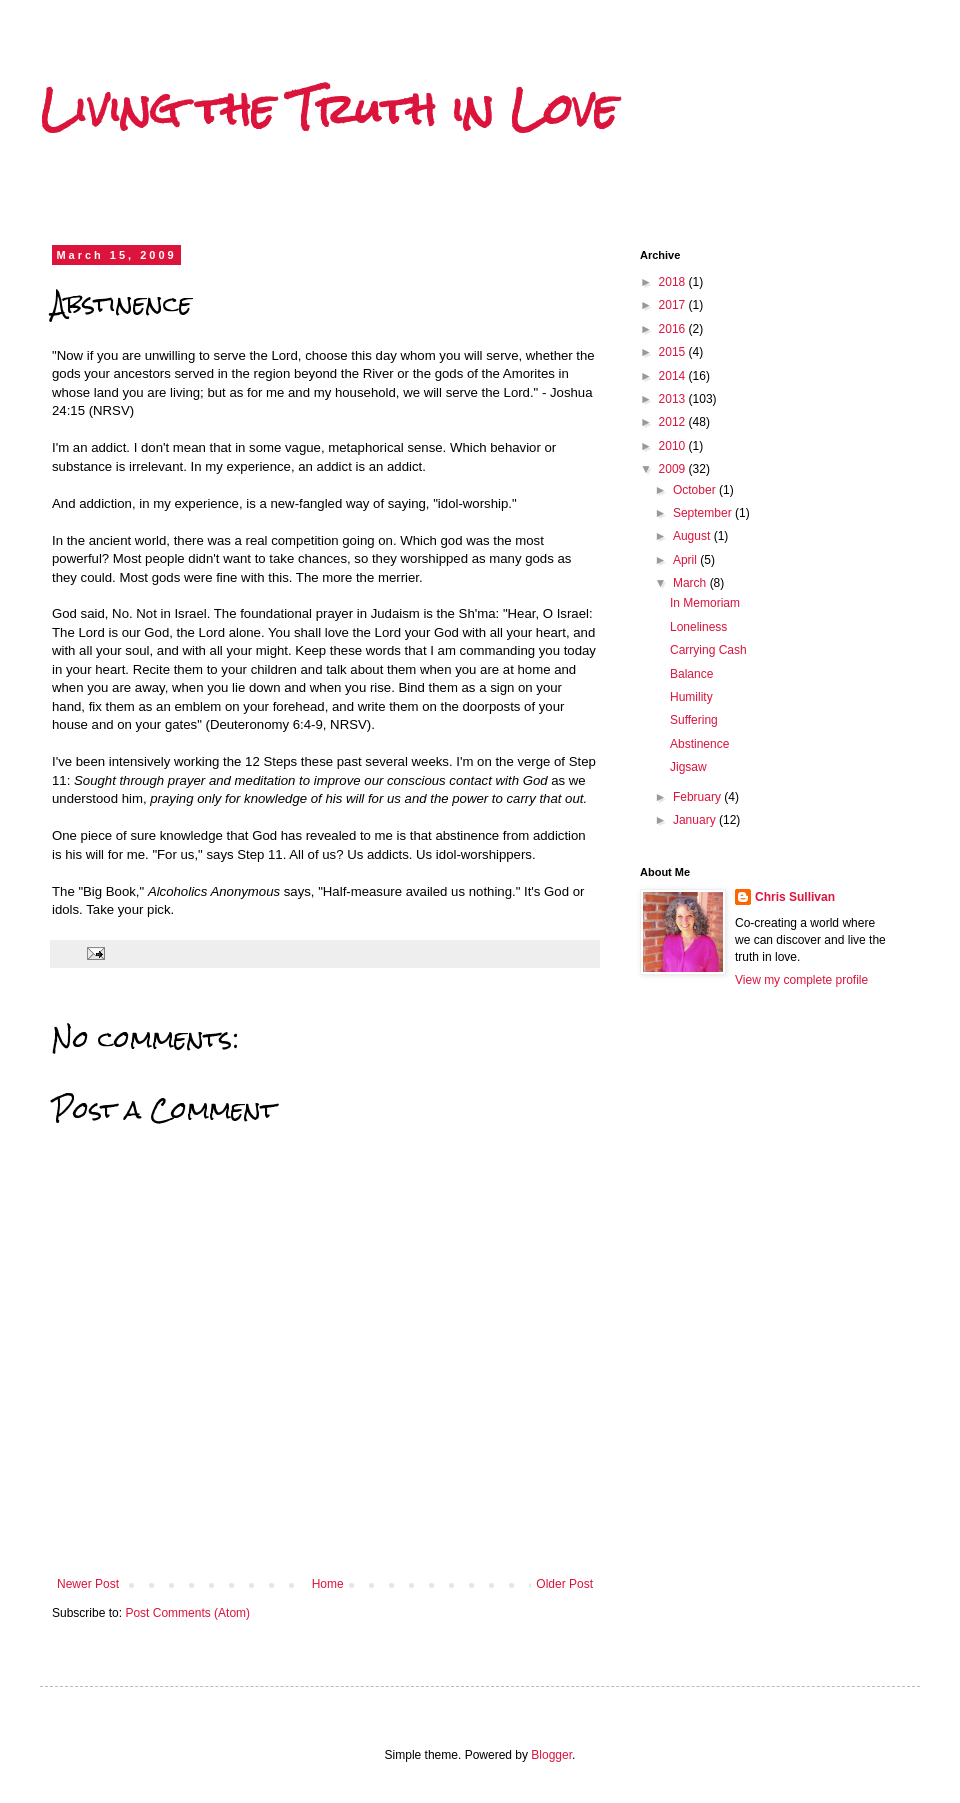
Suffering (694, 720)
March (691, 583)
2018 (674, 282)
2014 (674, 376)
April (686, 560)
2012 (674, 422)
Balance (691, 674)
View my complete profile (801, 980)
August (693, 536)
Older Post (564, 1584)
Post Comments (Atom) (187, 1613)
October (696, 490)
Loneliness (698, 627)
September (704, 513)
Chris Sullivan (795, 897)
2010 (674, 446)
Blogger (551, 1755)
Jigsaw (688, 767)
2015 (674, 352)
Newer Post (88, 1584)
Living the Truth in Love (328, 109)
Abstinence (699, 744)
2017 (674, 305)
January (696, 820)
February (698, 797)
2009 (674, 469)
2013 (674, 399)
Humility (691, 697)
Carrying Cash (708, 650)
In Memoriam (705, 603)
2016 (674, 329)
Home (328, 1584)
